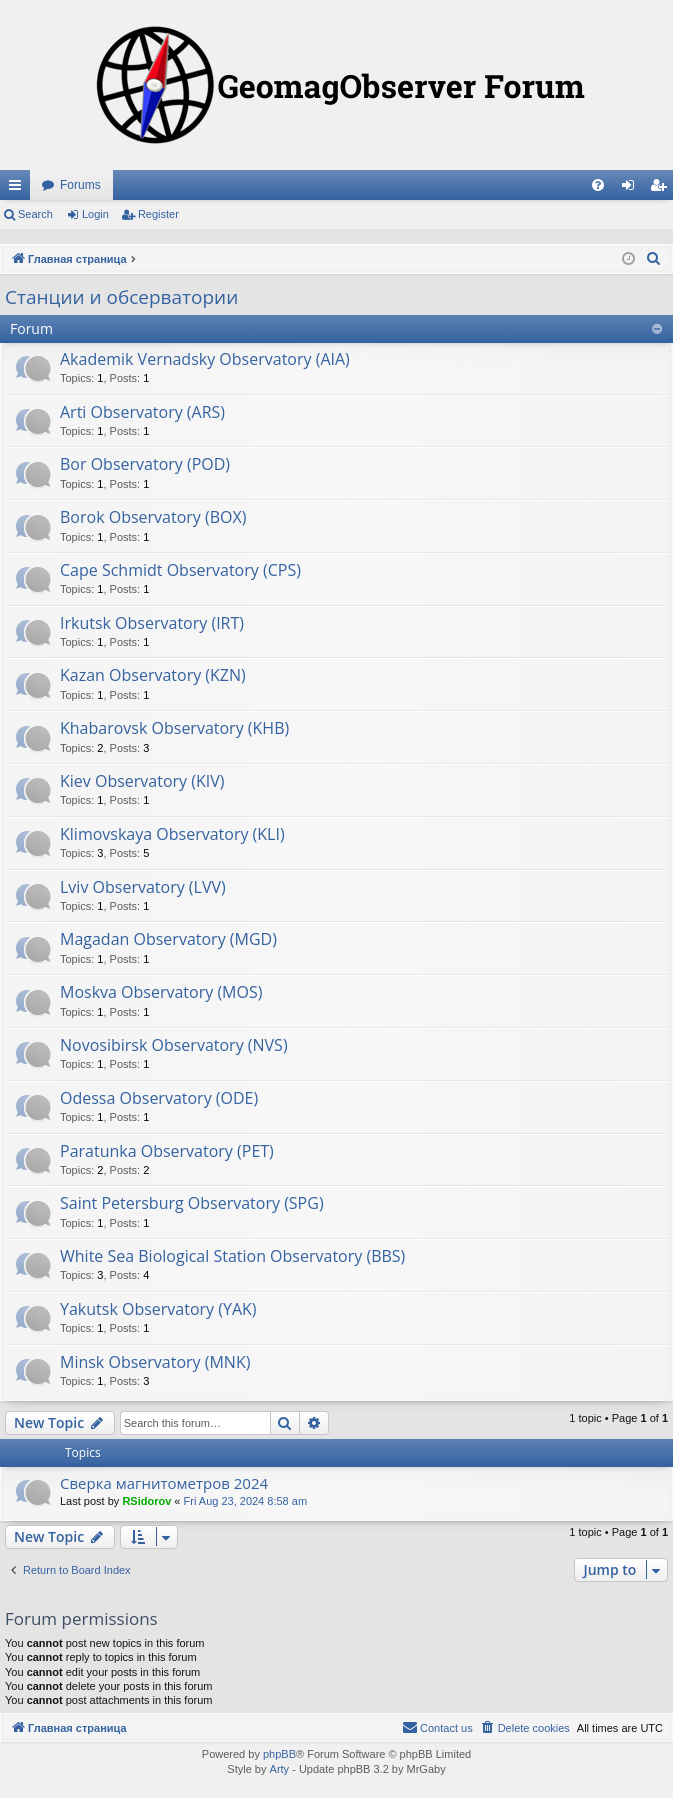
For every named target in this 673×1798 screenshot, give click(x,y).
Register (158, 214)
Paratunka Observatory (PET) (167, 1151)
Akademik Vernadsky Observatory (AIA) (205, 359)
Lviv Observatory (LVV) (143, 887)
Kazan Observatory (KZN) (153, 675)
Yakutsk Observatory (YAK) (158, 1309)
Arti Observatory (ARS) (142, 412)
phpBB (279, 1754)
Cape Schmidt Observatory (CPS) (180, 570)
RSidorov (146, 1501)
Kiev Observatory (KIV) (142, 781)
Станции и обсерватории (121, 297)
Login (95, 214)
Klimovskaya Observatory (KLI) (172, 834)
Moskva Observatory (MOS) (161, 992)
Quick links (19, 189)
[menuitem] (598, 185)
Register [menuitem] (662, 189)
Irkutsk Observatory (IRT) (152, 623)
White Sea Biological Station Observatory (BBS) (232, 1256)
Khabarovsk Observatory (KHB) (174, 728)
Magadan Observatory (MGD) (168, 939)
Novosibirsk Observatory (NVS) (174, 1045)
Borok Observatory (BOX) (153, 517)
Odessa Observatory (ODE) (159, 1098)
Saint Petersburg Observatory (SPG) (192, 1203)
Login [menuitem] (632, 189)
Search (35, 214)
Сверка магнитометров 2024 (164, 1483)
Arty (280, 1769)
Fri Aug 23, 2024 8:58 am (246, 1501)
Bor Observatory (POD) (145, 464)
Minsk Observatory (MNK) (155, 1362)
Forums (80, 185)
